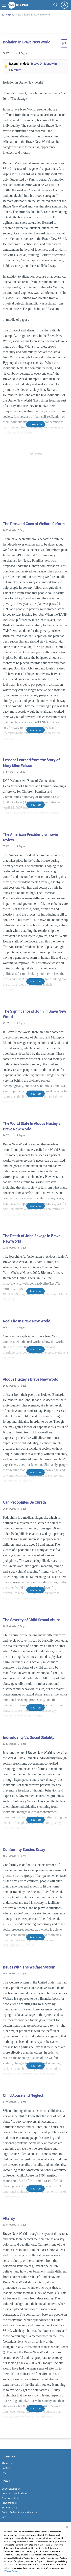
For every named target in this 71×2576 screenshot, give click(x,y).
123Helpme (8, 14)
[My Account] (66, 4)
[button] (5, 5)
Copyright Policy (11, 2488)
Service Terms (9, 2507)
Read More (35, 730)
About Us (7, 2463)
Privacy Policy (9, 2502)
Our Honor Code (11, 2498)
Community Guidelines (14, 2493)
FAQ (4, 2472)
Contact (6, 2468)
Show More (35, 424)
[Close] (67, 2531)
